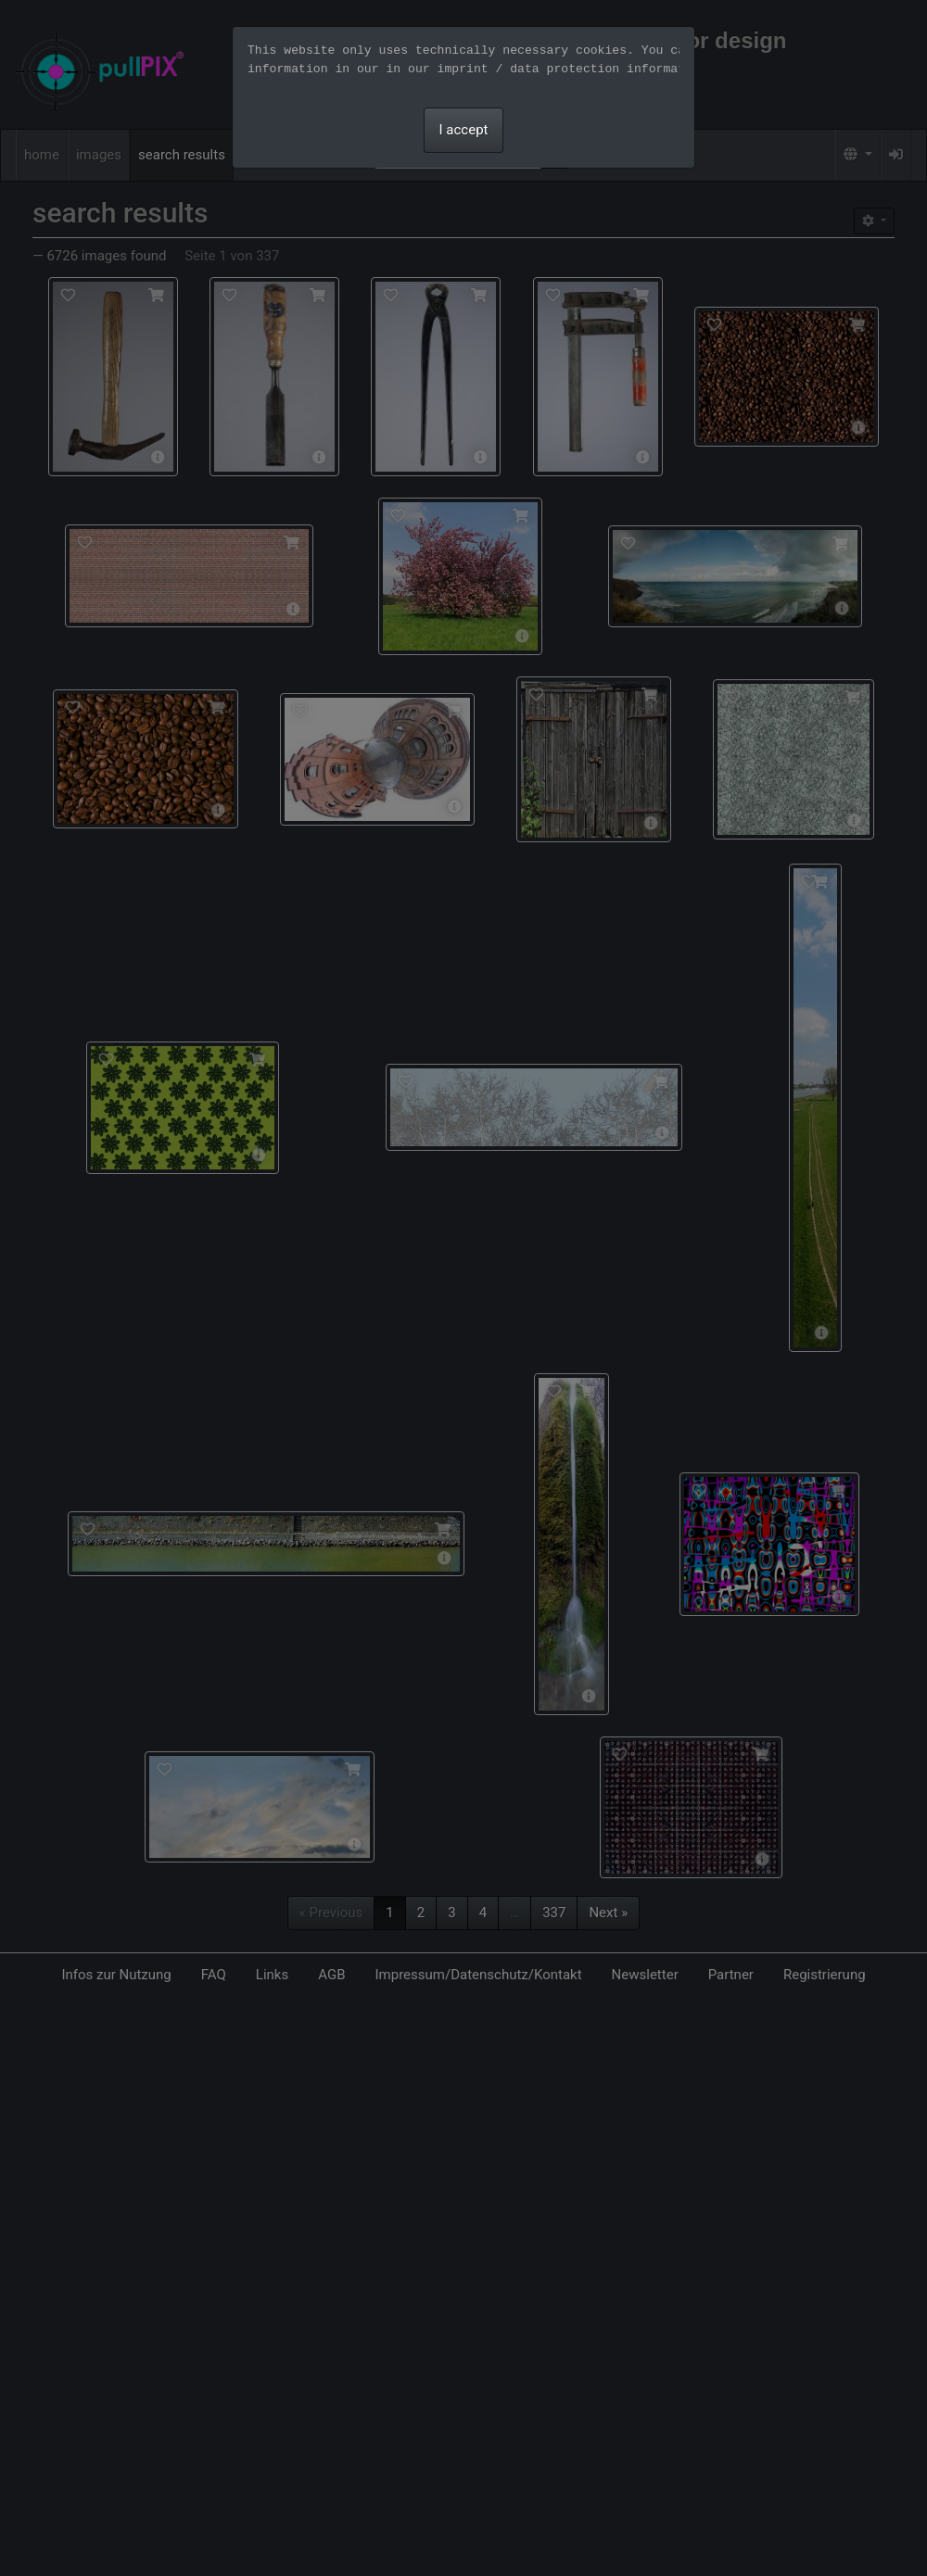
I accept (464, 129)
